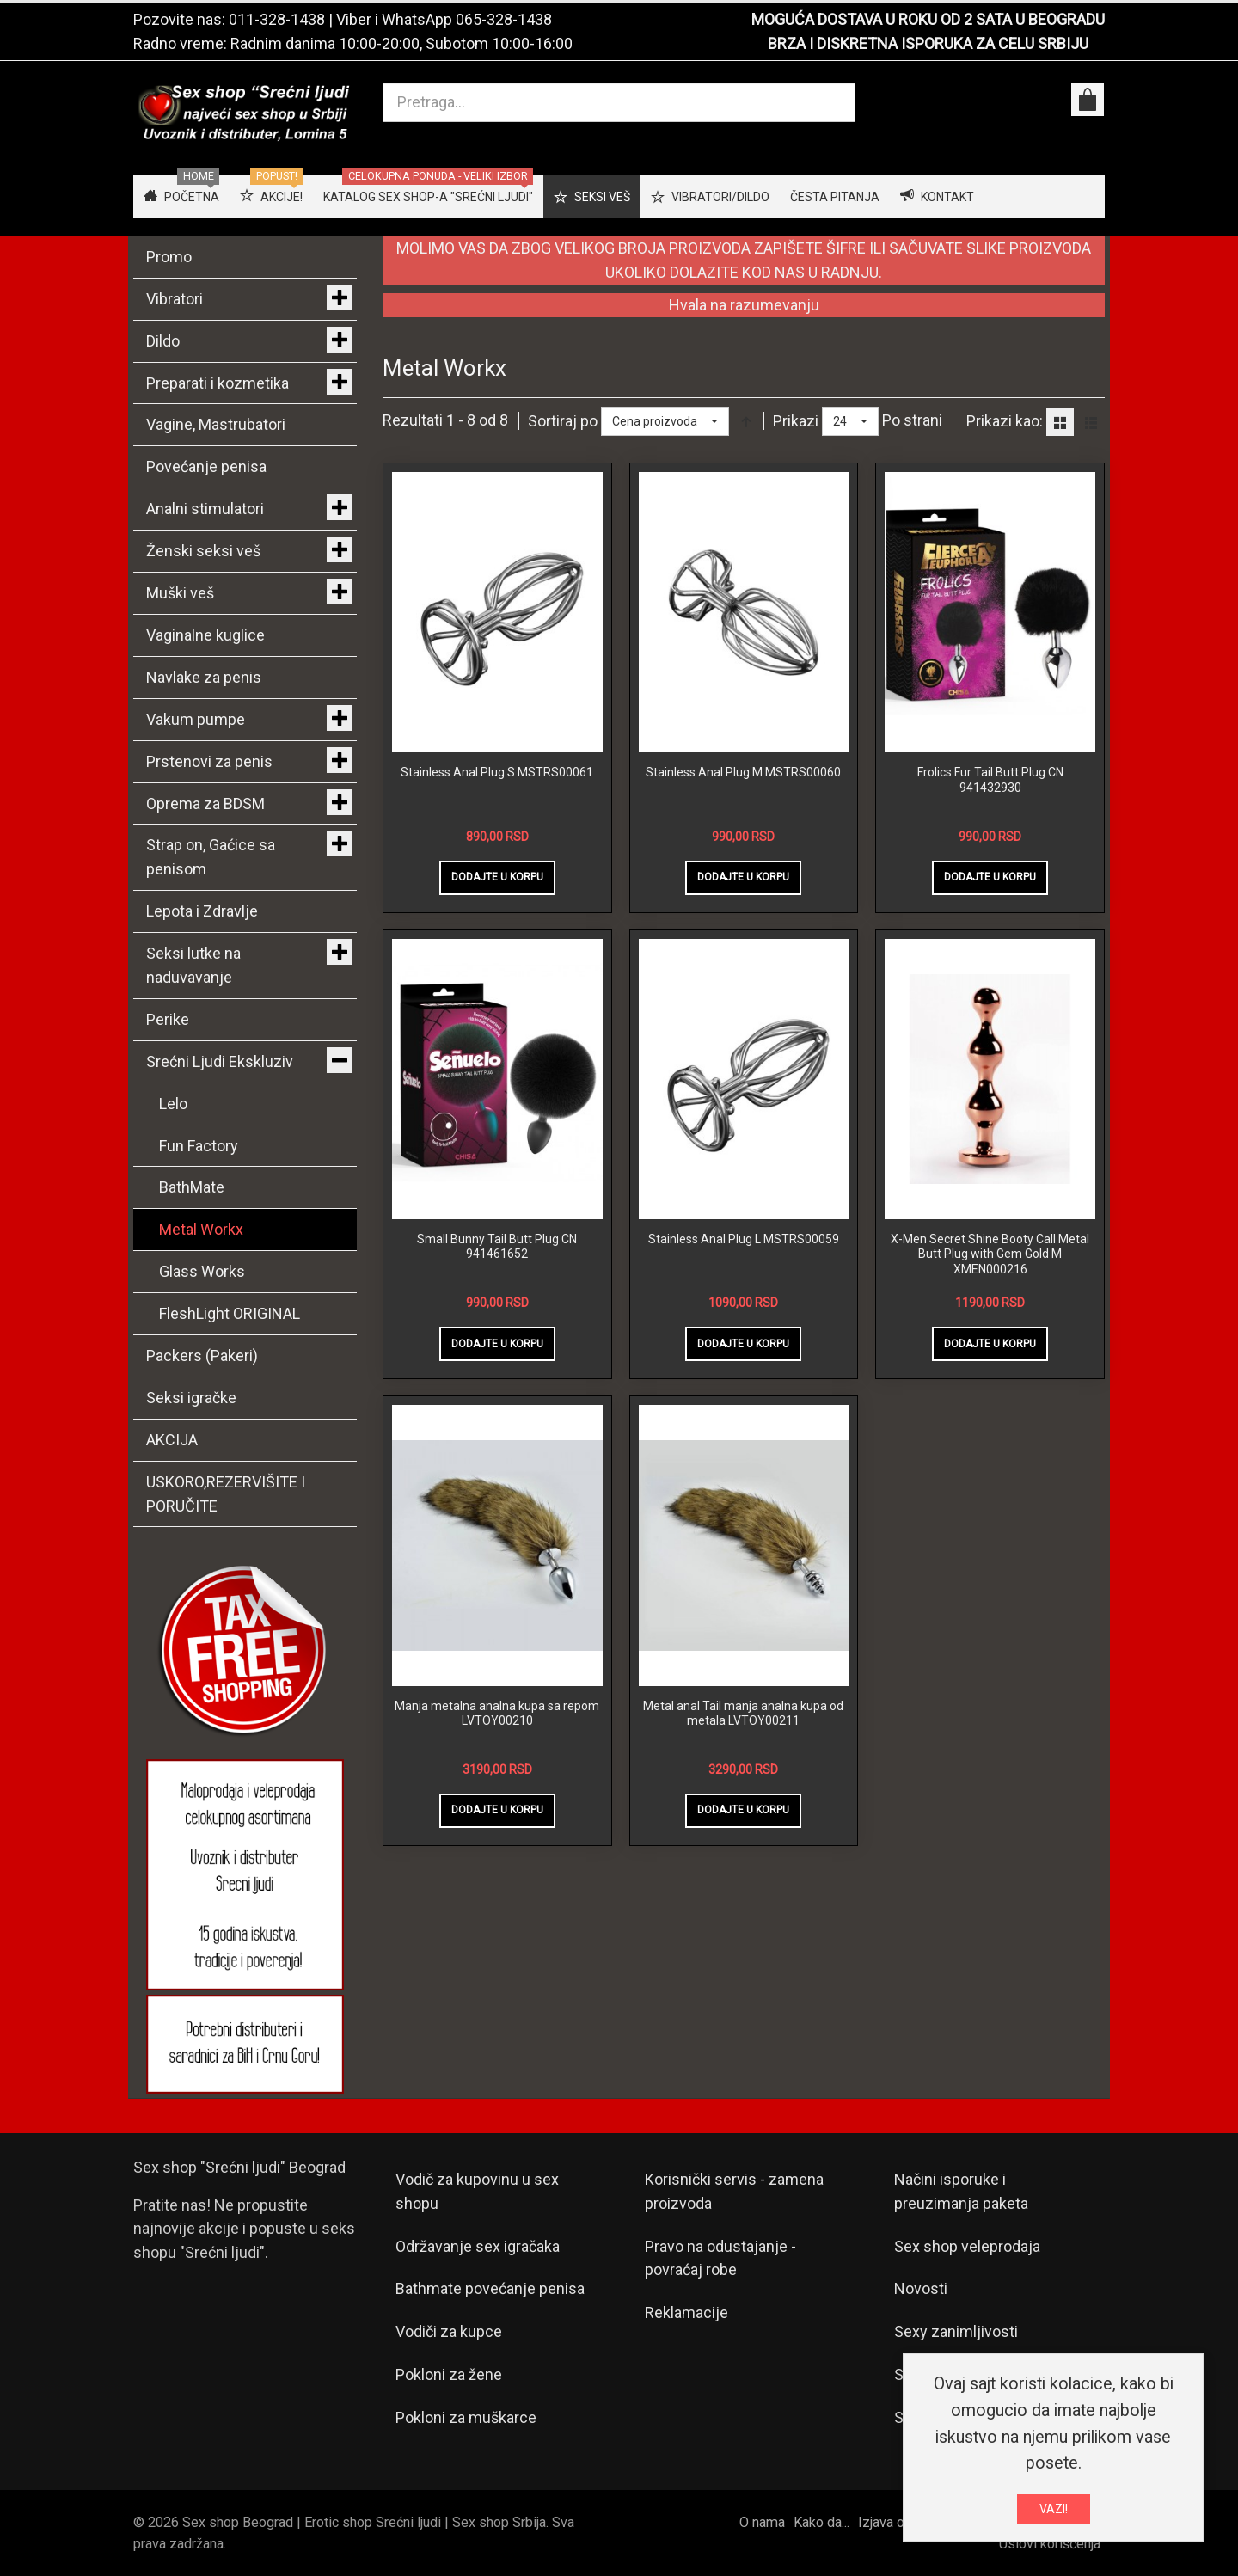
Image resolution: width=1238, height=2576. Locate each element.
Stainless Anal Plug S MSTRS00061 (497, 772)
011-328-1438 (277, 19)
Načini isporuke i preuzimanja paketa (961, 2191)
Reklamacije (686, 2312)
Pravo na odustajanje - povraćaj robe (720, 2258)
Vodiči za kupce (448, 2331)
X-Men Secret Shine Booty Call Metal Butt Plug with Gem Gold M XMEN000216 (990, 1254)
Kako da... (821, 2522)
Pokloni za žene (448, 2374)
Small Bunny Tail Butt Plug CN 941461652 (497, 1246)
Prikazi (795, 421)
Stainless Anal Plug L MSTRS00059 (743, 1239)
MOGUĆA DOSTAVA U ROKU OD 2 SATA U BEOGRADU (928, 19)
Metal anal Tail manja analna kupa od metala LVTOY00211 (743, 1713)
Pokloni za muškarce (465, 2417)
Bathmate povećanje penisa (490, 2288)
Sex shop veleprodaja (967, 2246)
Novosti (920, 2288)
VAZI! (1053, 2509)
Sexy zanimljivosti (956, 2331)
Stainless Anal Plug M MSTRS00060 (743, 772)
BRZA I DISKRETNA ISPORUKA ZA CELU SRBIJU (928, 43)
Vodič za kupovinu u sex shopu (477, 2191)
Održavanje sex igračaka (477, 2246)
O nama (762, 2522)
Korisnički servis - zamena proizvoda (734, 2191)
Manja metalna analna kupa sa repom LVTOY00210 (497, 1713)
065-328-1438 (504, 19)
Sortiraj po (563, 421)
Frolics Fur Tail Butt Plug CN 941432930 (990, 779)
